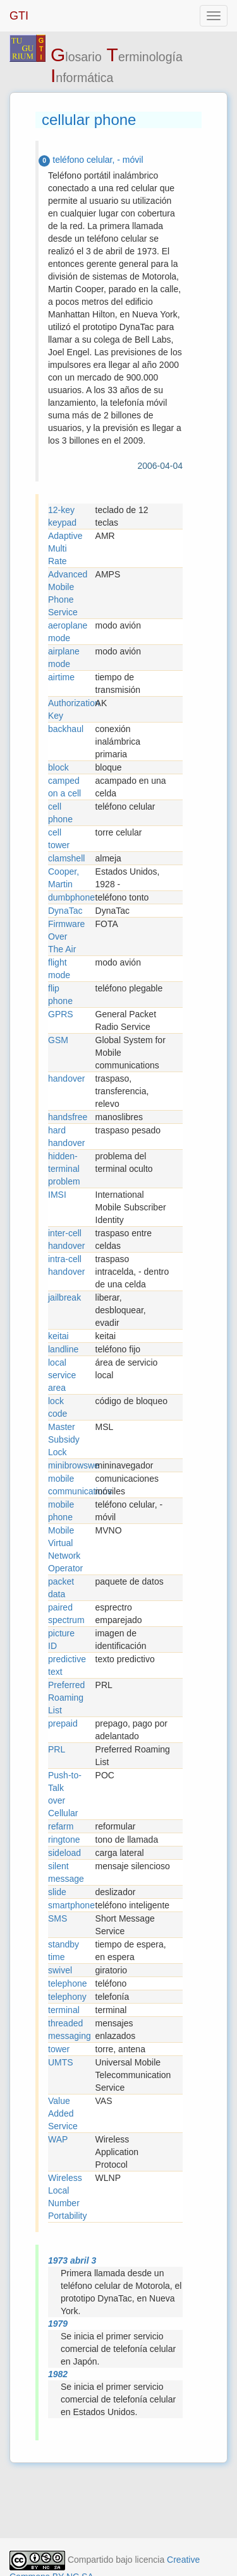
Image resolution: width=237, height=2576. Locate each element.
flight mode (59, 968)
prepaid (63, 1723)
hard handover (66, 1136)
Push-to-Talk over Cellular (65, 1794)
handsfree (67, 1117)
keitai (58, 1336)
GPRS (60, 1014)
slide (57, 1892)
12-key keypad (62, 516)
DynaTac (65, 911)
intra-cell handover (66, 1265)
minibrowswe (71, 1465)
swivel (60, 1970)
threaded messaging (69, 2029)
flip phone (60, 994)
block (58, 767)
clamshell (66, 858)
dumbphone (71, 897)
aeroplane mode (67, 631)
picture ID (61, 1639)
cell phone (60, 812)
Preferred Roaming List (66, 1697)
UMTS (60, 2062)
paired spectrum (66, 1613)
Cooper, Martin (63, 877)
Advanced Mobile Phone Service (67, 593)
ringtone (64, 1840)
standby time (63, 1950)
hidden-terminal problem (64, 1168)
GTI (18, 15)
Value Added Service (63, 2113)
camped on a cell (64, 787)
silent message (66, 1872)
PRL (56, 1749)
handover (66, 1078)
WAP (58, 2139)
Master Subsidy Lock (64, 1439)
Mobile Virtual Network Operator (65, 1549)
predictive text (67, 1665)
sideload (64, 1853)
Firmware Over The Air (66, 936)
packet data (61, 1587)
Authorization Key (71, 709)
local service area (62, 1375)
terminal (64, 2010)
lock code (57, 1407)
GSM (58, 1040)
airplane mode (64, 657)
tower (59, 2049)
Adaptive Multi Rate (65, 548)
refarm (60, 1826)
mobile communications (71, 1485)
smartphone (71, 1905)
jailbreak (64, 1297)
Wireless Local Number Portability (67, 2197)
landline (63, 1349)
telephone (67, 1983)
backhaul (65, 729)
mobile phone (61, 1510)
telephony (67, 1997)
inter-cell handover (66, 1239)
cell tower (59, 838)
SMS (57, 1918)
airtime (61, 677)
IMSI (57, 1195)
